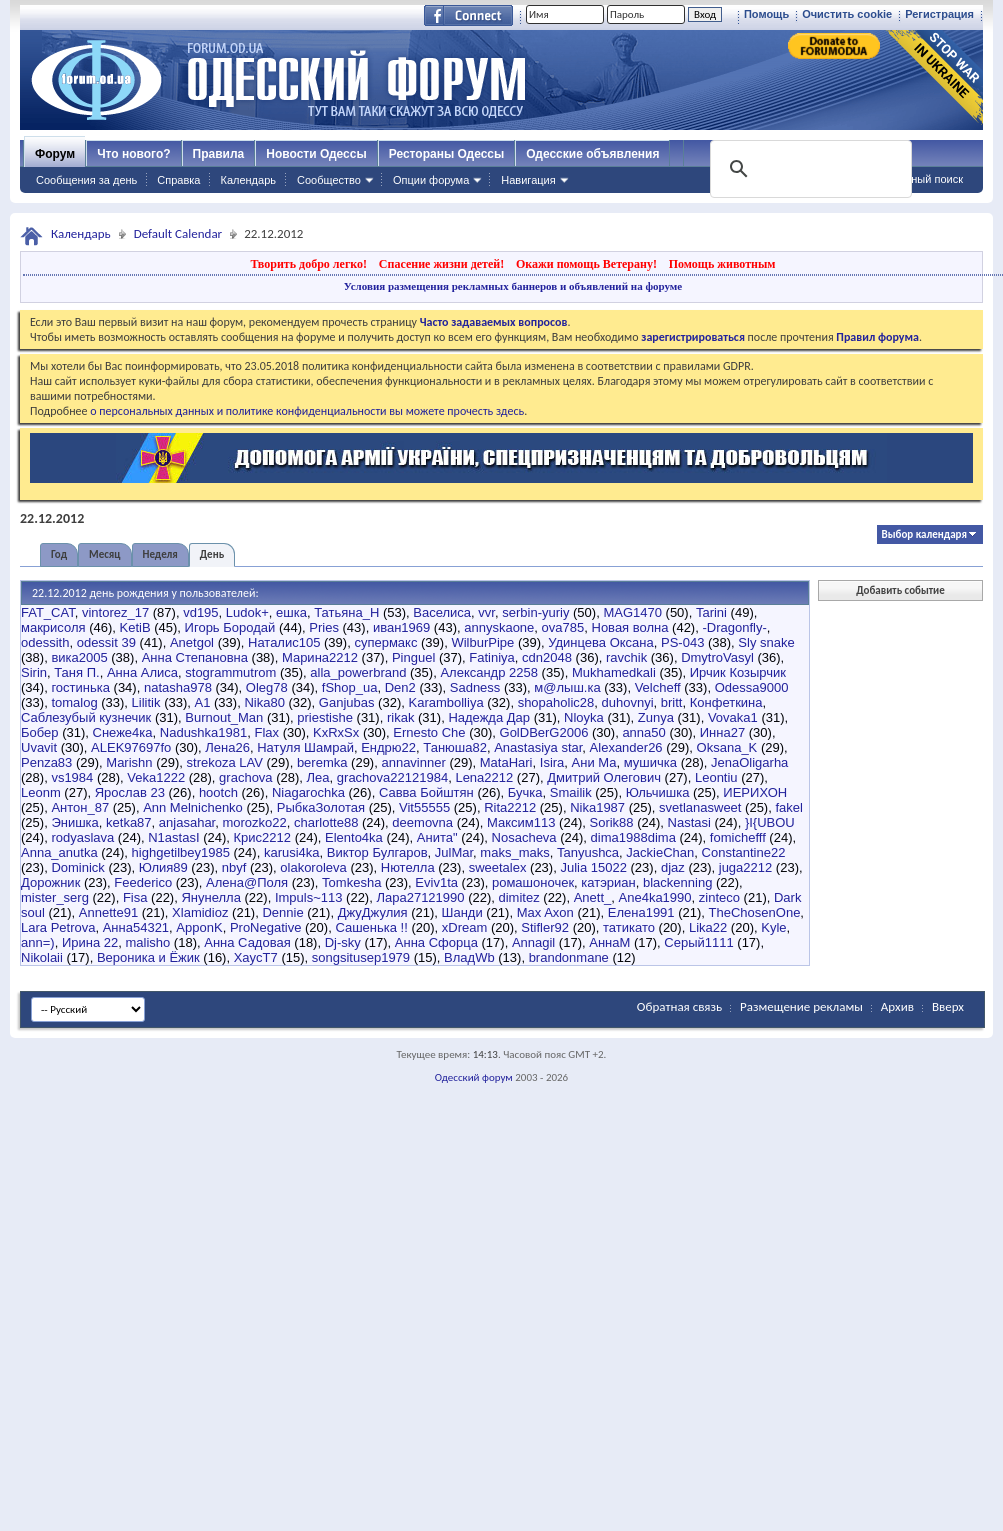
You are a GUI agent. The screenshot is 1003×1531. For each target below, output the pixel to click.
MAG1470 (632, 612)
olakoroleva (313, 867)
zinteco (719, 897)
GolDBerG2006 (544, 732)
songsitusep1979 (361, 957)
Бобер (40, 732)
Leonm (41, 792)
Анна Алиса (142, 672)
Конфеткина (726, 702)
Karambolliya (445, 702)
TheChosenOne (755, 912)
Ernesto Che (429, 732)
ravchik (626, 657)
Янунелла (210, 897)
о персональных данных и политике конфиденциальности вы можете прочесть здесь (307, 411)
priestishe (325, 717)
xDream (465, 927)
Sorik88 (611, 822)
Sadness (475, 687)
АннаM (609, 942)
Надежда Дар (489, 717)
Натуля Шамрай (305, 747)
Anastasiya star (538, 747)
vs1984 (72, 777)
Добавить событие (900, 590)
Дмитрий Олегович (604, 777)
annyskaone (499, 627)
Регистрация (939, 14)
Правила (219, 154)
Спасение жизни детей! (441, 264)
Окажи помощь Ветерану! (586, 264)
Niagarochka (308, 792)
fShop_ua (350, 687)
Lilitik (146, 702)
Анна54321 (136, 927)
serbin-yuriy (535, 612)
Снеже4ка (123, 732)
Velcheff (658, 687)
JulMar (454, 852)
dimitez (519, 897)
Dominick (77, 867)
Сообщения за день (86, 180)
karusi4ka (292, 852)
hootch (218, 792)
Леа (318, 777)
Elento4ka (354, 837)
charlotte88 (326, 822)
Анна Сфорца (436, 942)
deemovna (422, 822)
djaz (673, 867)
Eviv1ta (436, 882)
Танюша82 (455, 747)
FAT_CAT (48, 612)
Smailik (571, 792)
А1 (203, 702)
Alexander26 (626, 747)
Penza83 (46, 762)
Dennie (282, 912)
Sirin (34, 672)
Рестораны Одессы (447, 154)
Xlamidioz (200, 912)
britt (672, 702)
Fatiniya (492, 657)
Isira (552, 762)
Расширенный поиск (911, 179)
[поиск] (809, 169)
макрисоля (53, 627)
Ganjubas (347, 702)
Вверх (948, 1006)
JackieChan (660, 852)
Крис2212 (262, 837)
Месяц (104, 554)
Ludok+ (247, 612)
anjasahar (187, 822)
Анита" (437, 837)
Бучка (525, 792)
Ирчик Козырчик (738, 672)
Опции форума (431, 180)
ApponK (199, 927)
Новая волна (630, 627)
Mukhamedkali (614, 672)
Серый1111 (698, 942)
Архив (897, 1006)
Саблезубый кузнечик (86, 717)
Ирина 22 (90, 942)
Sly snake (766, 642)
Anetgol (192, 642)
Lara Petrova (58, 927)
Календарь (248, 180)
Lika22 (708, 927)
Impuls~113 (309, 897)
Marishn (129, 762)
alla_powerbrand (358, 672)
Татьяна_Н (346, 612)
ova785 (563, 627)
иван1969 (401, 627)
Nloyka (584, 717)
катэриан (608, 882)
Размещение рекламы (801, 1006)
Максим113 (521, 822)
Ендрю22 (388, 747)
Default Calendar (178, 233)
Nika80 (264, 702)
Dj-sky (343, 942)
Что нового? (133, 154)
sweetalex (498, 867)
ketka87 (129, 822)
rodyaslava (82, 837)
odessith (45, 642)
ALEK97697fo (131, 747)
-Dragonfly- (734, 627)
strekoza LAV (225, 762)
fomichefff (738, 837)
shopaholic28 (556, 702)
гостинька (80, 687)
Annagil (533, 942)
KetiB (135, 627)
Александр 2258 (489, 672)
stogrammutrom (230, 672)
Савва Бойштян (426, 792)
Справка (178, 180)
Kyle (773, 927)
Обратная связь (679, 1006)
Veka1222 (156, 777)
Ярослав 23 (130, 792)
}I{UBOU (770, 822)
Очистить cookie (847, 14)
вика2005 (79, 657)
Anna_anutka (59, 852)
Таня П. (76, 672)
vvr (486, 612)
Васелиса (442, 612)
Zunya (656, 717)
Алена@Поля (247, 882)
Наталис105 (284, 642)
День (212, 554)
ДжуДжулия (373, 912)
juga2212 (746, 867)
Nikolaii (42, 957)
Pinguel (413, 657)
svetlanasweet (700, 807)
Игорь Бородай (230, 627)
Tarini (711, 612)
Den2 (400, 687)
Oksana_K (727, 747)
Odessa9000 (752, 687)
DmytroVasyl (717, 657)
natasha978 (178, 687)
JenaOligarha (749, 762)
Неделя (160, 554)
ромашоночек (533, 882)
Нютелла (408, 867)
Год (59, 554)
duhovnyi (628, 702)
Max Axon (545, 912)
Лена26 (227, 747)
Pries (324, 627)
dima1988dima (633, 837)
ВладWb (469, 957)
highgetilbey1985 (181, 852)
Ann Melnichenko (193, 807)
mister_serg (55, 897)
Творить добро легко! (308, 264)
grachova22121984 (392, 777)
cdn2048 (547, 657)
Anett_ (593, 897)
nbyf (234, 867)
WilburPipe (482, 642)
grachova (245, 777)
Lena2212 (484, 777)
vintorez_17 (115, 612)
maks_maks (514, 852)
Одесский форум (474, 1077)
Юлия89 (163, 867)
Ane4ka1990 (655, 897)
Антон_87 (80, 807)
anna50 (643, 732)
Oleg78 (267, 687)
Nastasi (689, 822)
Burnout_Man (224, 717)
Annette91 (108, 912)
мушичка (650, 762)
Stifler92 (545, 927)
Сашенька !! (371, 927)
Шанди (462, 912)
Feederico (143, 882)
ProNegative (266, 927)
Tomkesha (351, 882)
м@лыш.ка (567, 687)
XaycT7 (256, 957)
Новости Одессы (316, 154)
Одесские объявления (592, 154)
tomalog (74, 702)
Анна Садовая (247, 942)
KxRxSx (336, 732)
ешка (291, 612)
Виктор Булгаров (377, 852)
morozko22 (254, 822)
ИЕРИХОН (755, 792)
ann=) (38, 942)
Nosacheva (524, 837)
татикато (629, 927)
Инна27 (722, 732)
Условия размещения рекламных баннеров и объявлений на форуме (513, 286)
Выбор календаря (924, 534)
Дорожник (50, 882)
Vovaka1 (733, 717)
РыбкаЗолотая (321, 807)
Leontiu (716, 777)
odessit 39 (106, 642)
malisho (147, 942)
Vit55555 (424, 807)
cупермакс (385, 642)
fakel (788, 807)
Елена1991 (641, 912)
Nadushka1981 (203, 732)
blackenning (677, 882)
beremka (322, 762)
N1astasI (173, 837)
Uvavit (39, 747)
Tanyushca (588, 852)
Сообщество (329, 180)
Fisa (135, 897)
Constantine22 (744, 852)
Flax (267, 732)
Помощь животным (722, 264)
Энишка (74, 822)
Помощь (766, 14)
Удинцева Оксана (601, 642)
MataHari (506, 762)
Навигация (528, 180)
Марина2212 (320, 657)
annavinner (413, 762)
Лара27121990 (420, 897)
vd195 (200, 612)
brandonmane (569, 957)
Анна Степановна (195, 657)
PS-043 (682, 642)
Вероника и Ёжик (148, 957)
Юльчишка (658, 792)
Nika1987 (597, 807)
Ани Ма (594, 762)
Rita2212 (510, 807)
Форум (55, 154)
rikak (400, 717)
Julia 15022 (593, 867)
